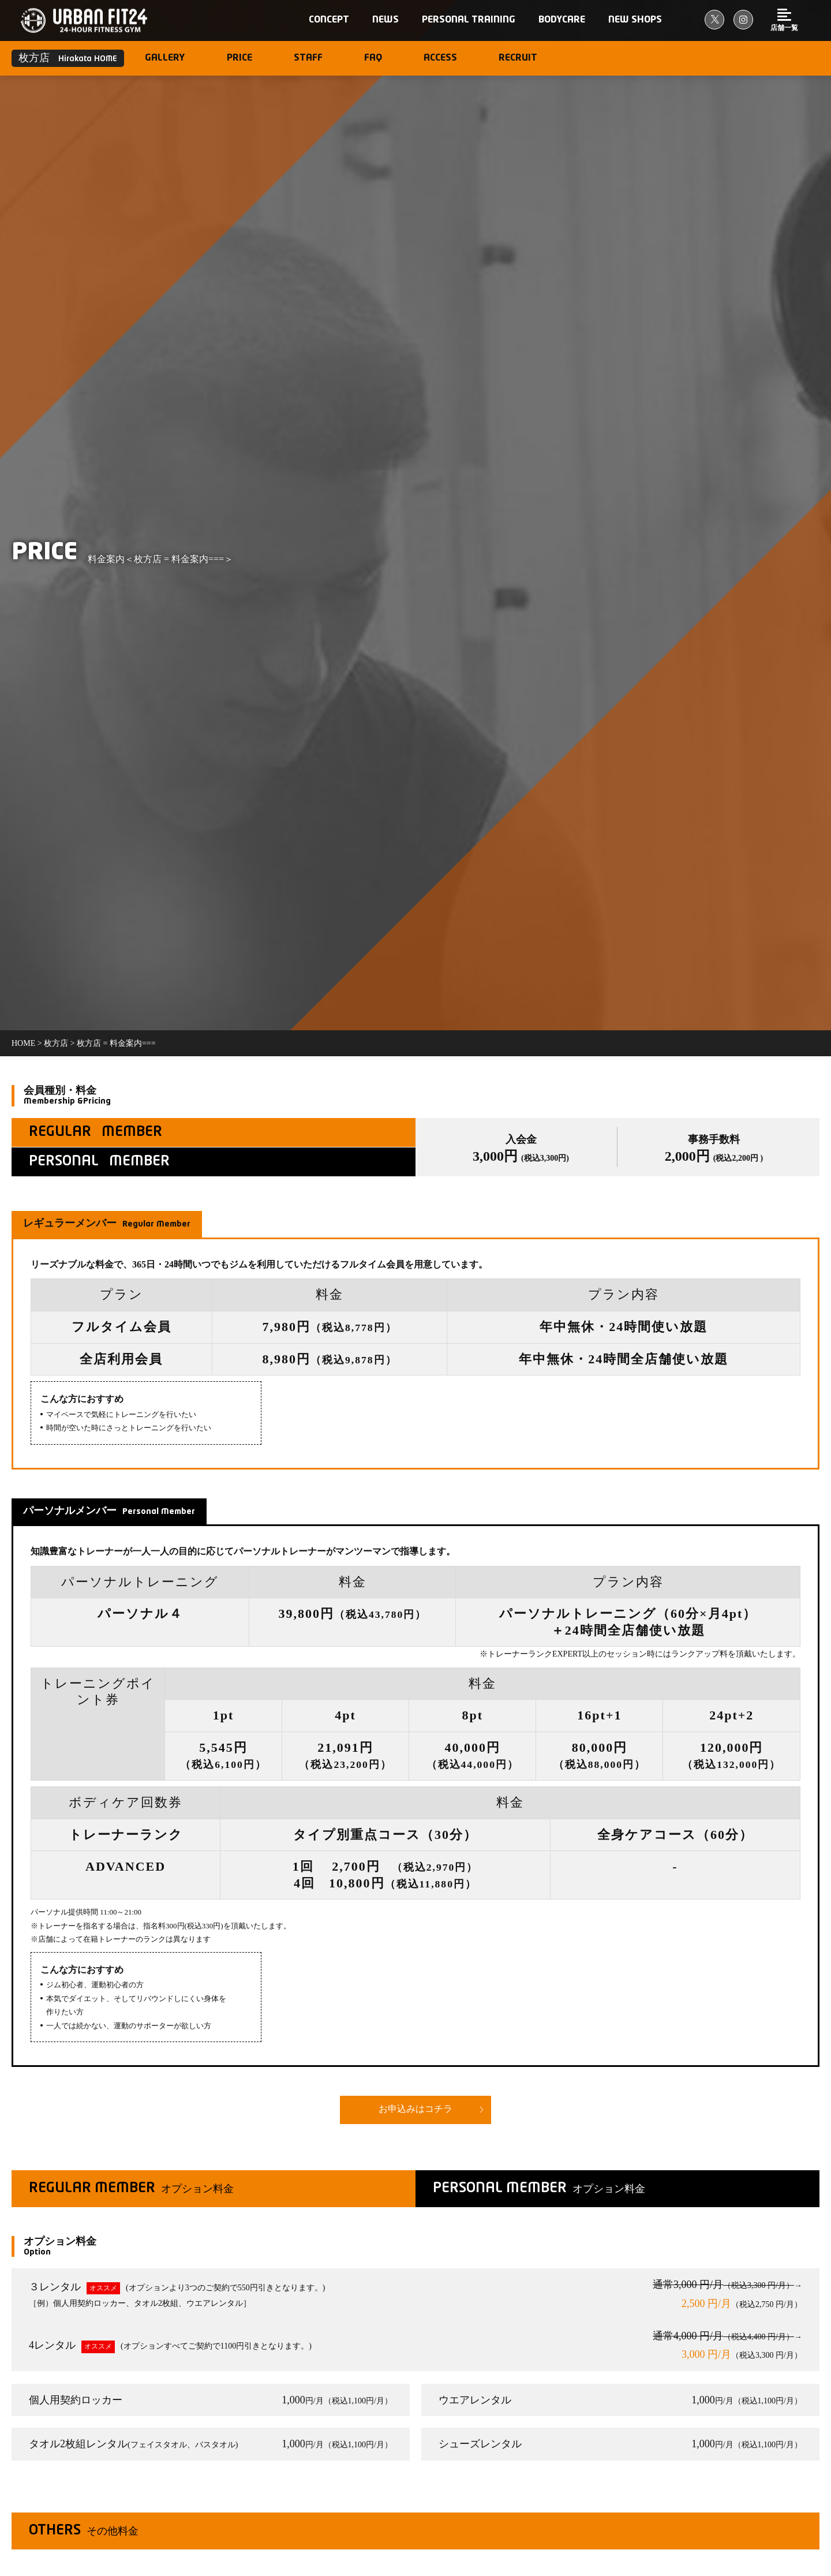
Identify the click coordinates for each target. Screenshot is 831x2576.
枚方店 (56, 1043)
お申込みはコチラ (415, 2109)
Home (23, 1043)
